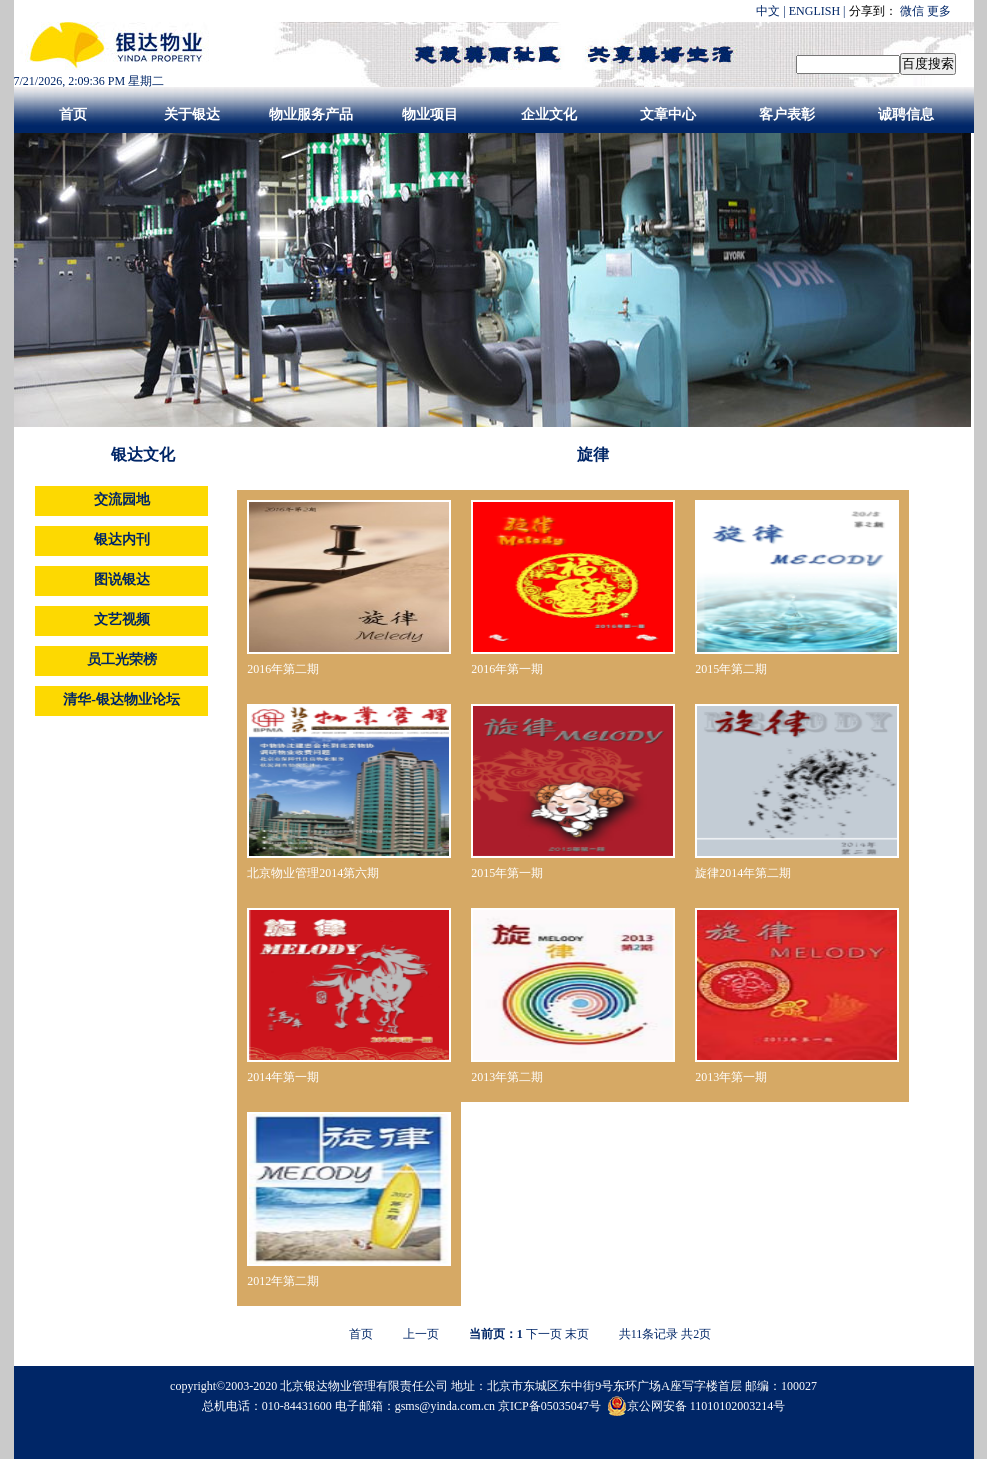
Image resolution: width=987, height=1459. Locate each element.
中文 (768, 11)
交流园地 (122, 499)
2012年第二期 (283, 1281)
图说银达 (122, 579)
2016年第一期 (507, 669)
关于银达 (192, 114)
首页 (73, 114)
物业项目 (430, 114)
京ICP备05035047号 (551, 1406)
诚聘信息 (906, 114)
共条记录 (649, 1334)
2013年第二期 (507, 1077)
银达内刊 (122, 539)
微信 (912, 11)
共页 (696, 1334)
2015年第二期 (731, 669)
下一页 (544, 1334)
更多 (939, 11)
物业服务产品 (311, 114)
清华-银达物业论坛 (121, 699)
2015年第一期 (507, 873)
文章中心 (668, 114)
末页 (577, 1334)
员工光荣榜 (122, 659)
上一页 (421, 1334)
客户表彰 (787, 114)
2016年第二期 (283, 669)
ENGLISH (814, 11)
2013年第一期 (731, 1077)
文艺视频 (122, 619)
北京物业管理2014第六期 (313, 873)
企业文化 (549, 114)
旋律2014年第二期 (743, 873)
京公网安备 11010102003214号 (696, 1406)
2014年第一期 (283, 1077)
